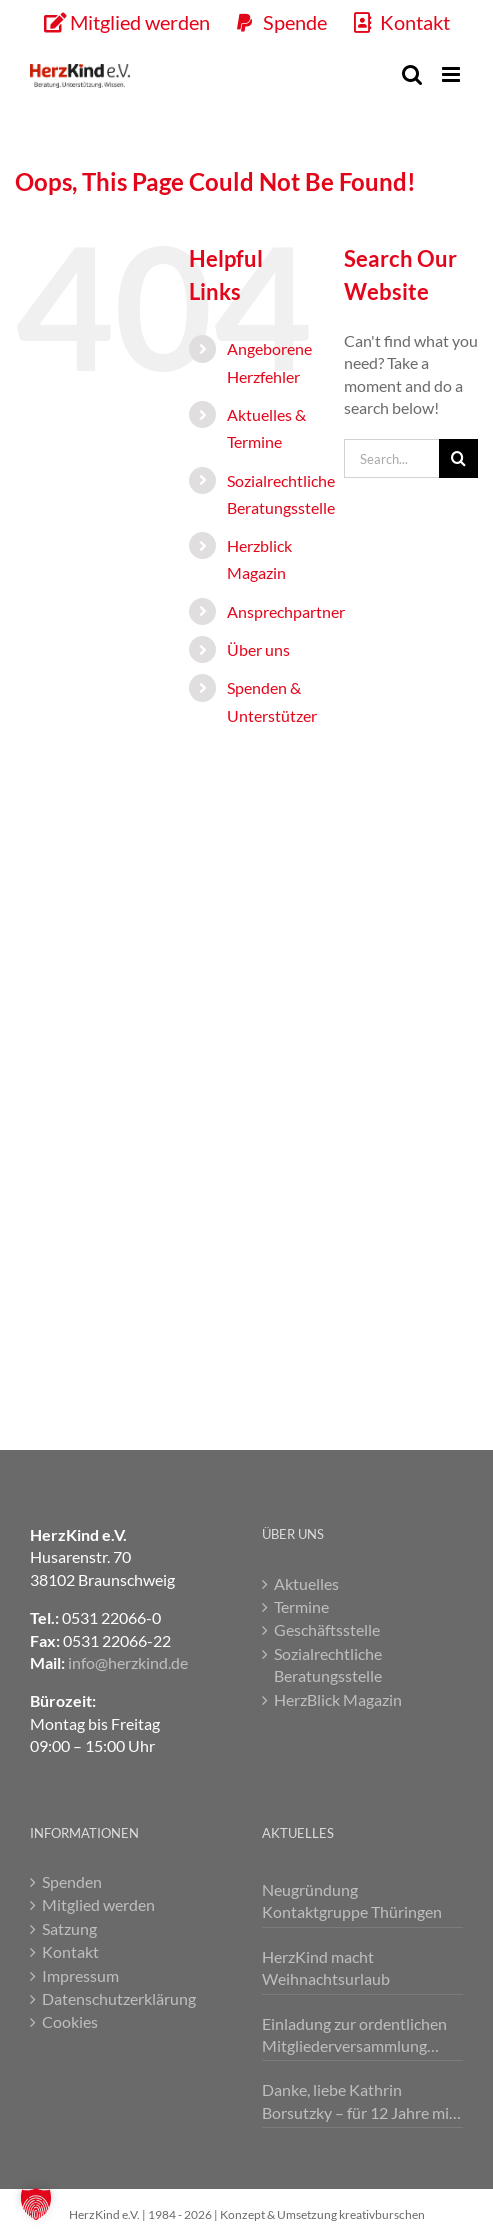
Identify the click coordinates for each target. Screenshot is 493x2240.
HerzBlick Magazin (338, 1699)
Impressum (80, 1975)
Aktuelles (306, 1583)
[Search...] (391, 458)
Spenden (72, 1881)
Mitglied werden (98, 1904)
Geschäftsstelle (327, 1629)
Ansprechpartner (286, 611)
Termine (301, 1606)
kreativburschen (382, 2214)
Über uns (258, 649)
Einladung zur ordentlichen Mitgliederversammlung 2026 (354, 2036)
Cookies (70, 2021)
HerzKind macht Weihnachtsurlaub (326, 1967)
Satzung (69, 1928)
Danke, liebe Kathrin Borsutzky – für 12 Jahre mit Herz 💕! (358, 2102)
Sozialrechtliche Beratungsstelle (328, 1664)
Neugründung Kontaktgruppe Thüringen (352, 1900)
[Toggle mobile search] (412, 74)
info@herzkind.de (128, 1662)
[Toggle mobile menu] (452, 74)
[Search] (458, 458)
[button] (36, 2204)
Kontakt (70, 1951)
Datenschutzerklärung (119, 1998)
